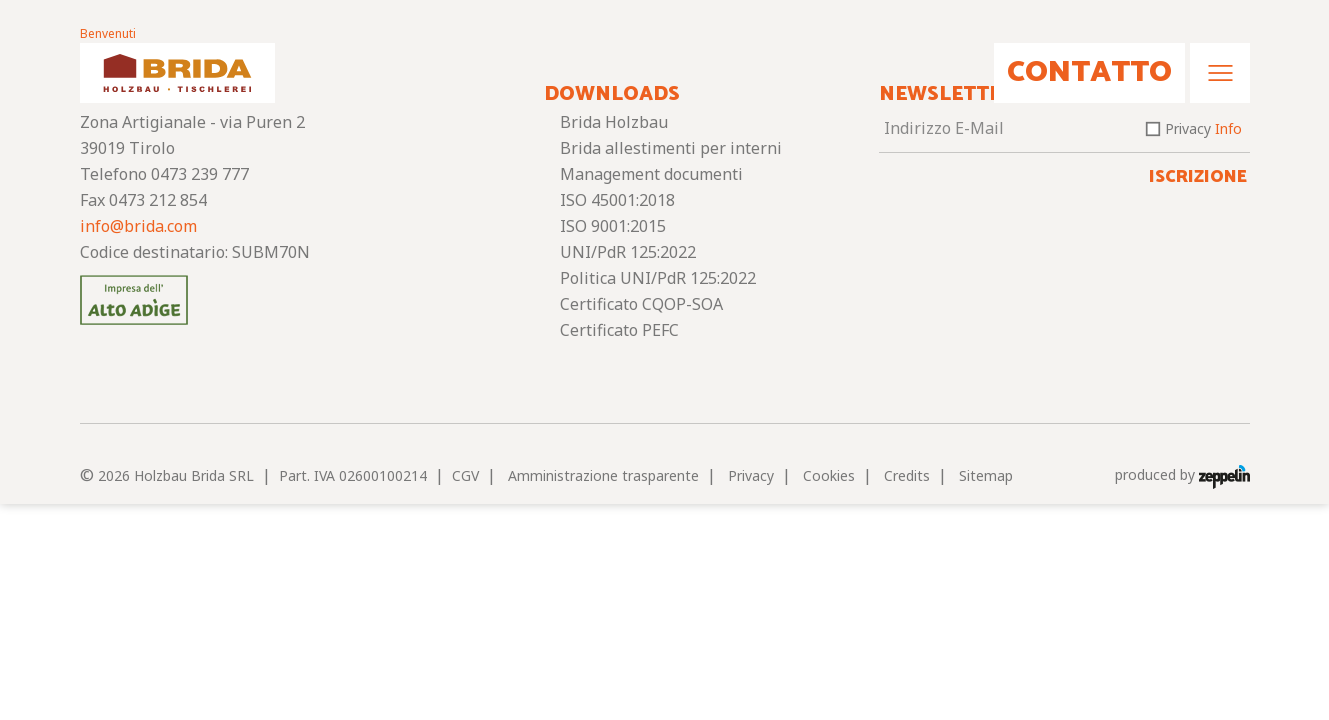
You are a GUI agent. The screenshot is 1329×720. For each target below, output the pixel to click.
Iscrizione (1198, 177)
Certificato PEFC (619, 330)
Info (1228, 128)
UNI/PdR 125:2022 (628, 252)
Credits (907, 475)
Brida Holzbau (614, 122)
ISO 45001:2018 (617, 200)
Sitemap (986, 475)
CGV (465, 475)
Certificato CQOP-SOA (641, 304)
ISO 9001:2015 (613, 226)
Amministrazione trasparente (603, 475)
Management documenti (651, 174)
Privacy (1203, 128)
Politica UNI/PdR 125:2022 (658, 278)
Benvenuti (108, 33)
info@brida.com (138, 226)
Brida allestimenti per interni (671, 148)
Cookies (829, 475)
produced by (1182, 475)
